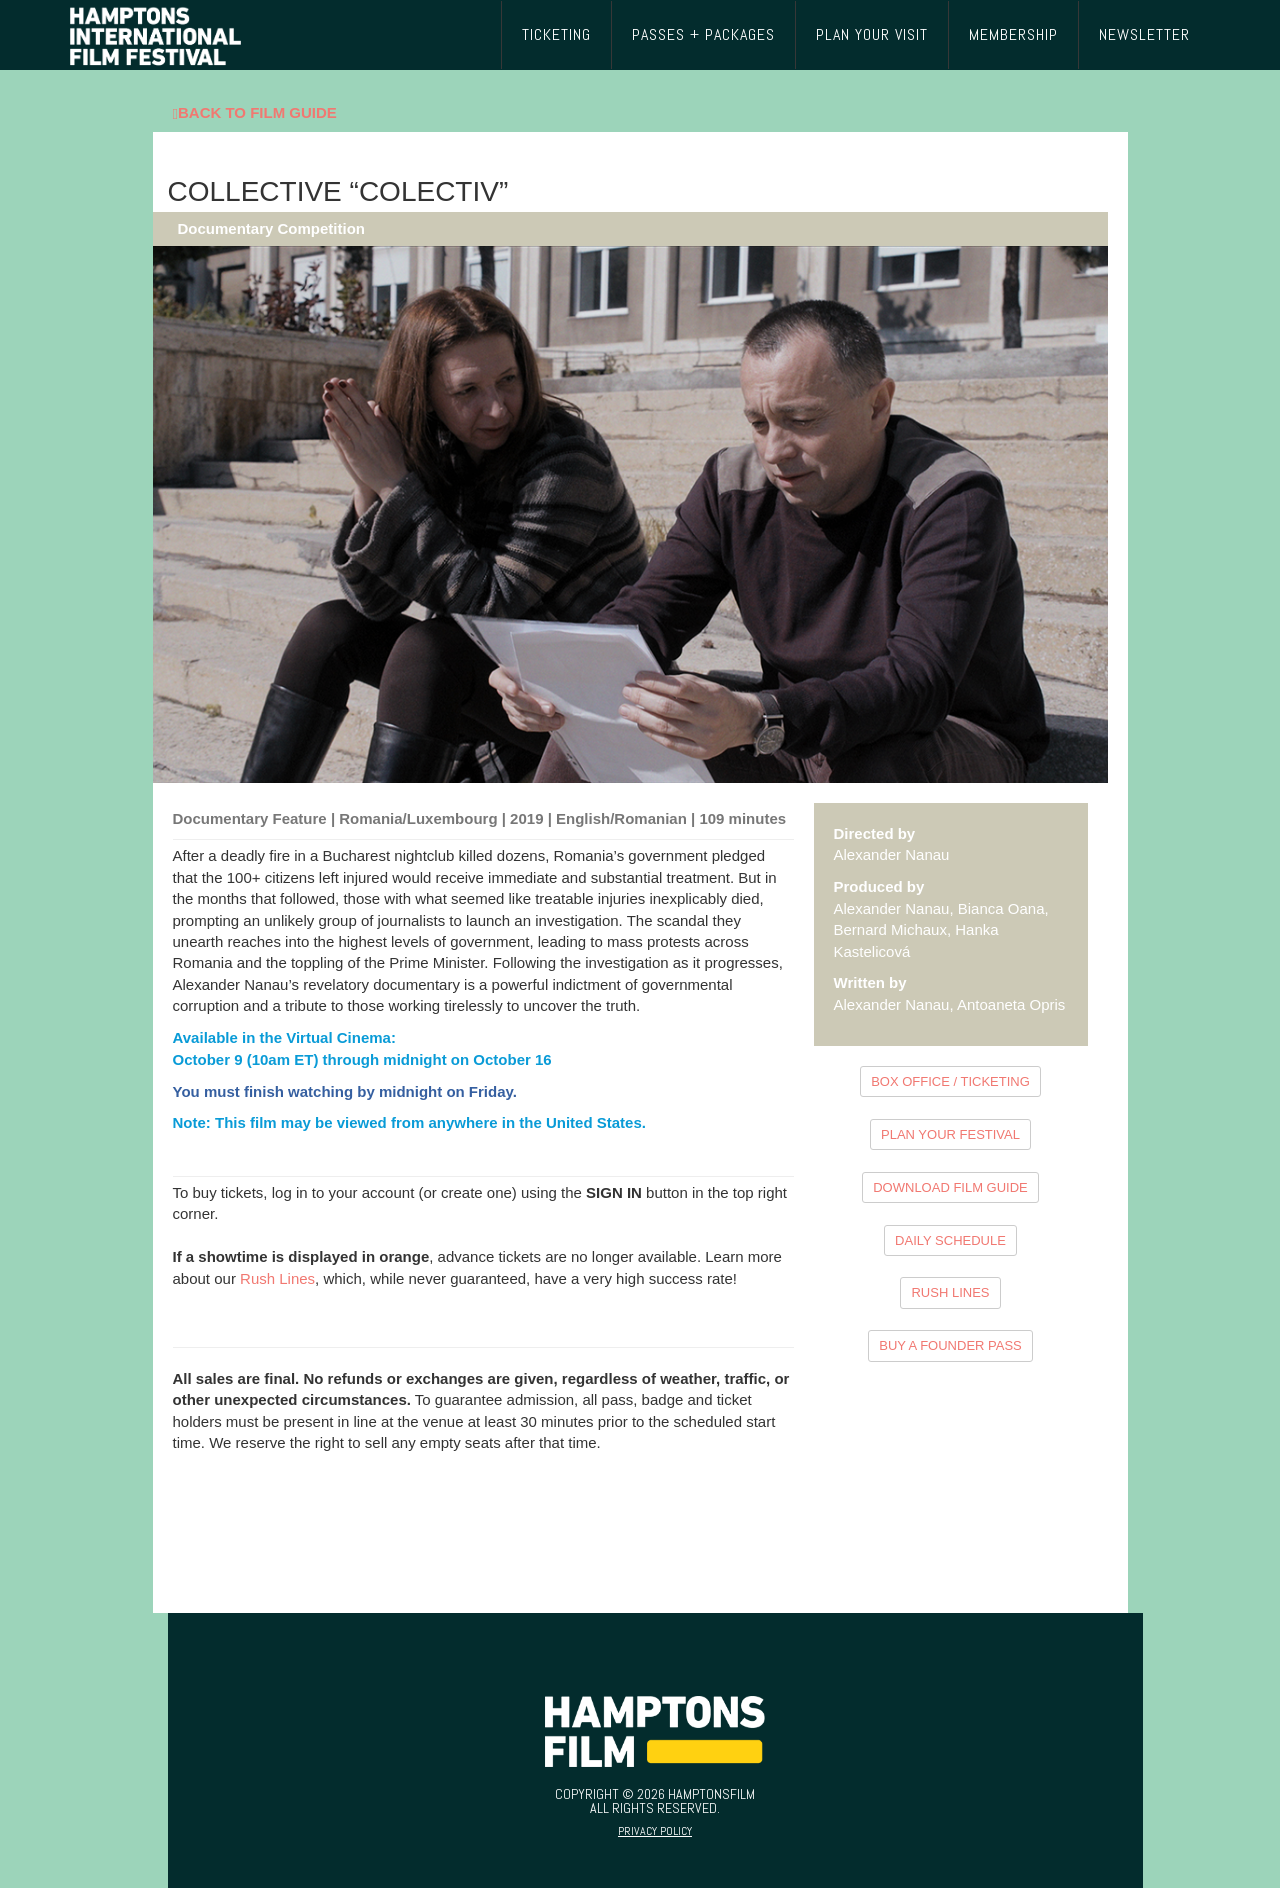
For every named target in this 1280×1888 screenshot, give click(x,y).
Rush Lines (277, 1278)
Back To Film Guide (255, 113)
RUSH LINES (950, 1292)
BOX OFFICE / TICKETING (950, 1081)
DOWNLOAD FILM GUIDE (950, 1187)
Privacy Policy (655, 1831)
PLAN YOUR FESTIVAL (950, 1134)
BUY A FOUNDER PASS (950, 1345)
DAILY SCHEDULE (950, 1240)
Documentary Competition (272, 228)
